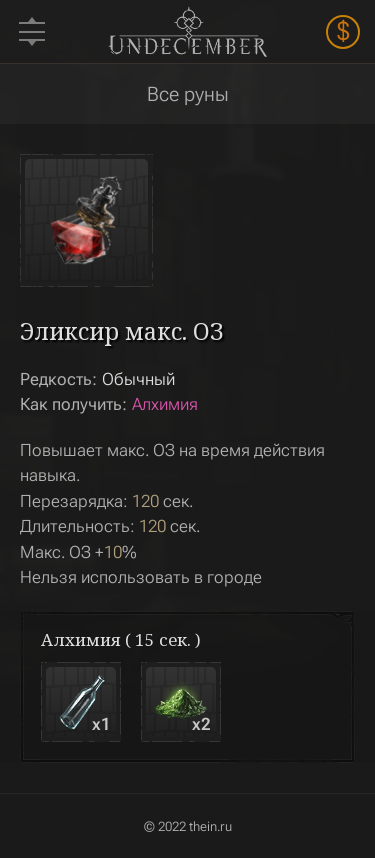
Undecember (187, 31)
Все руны (188, 94)
